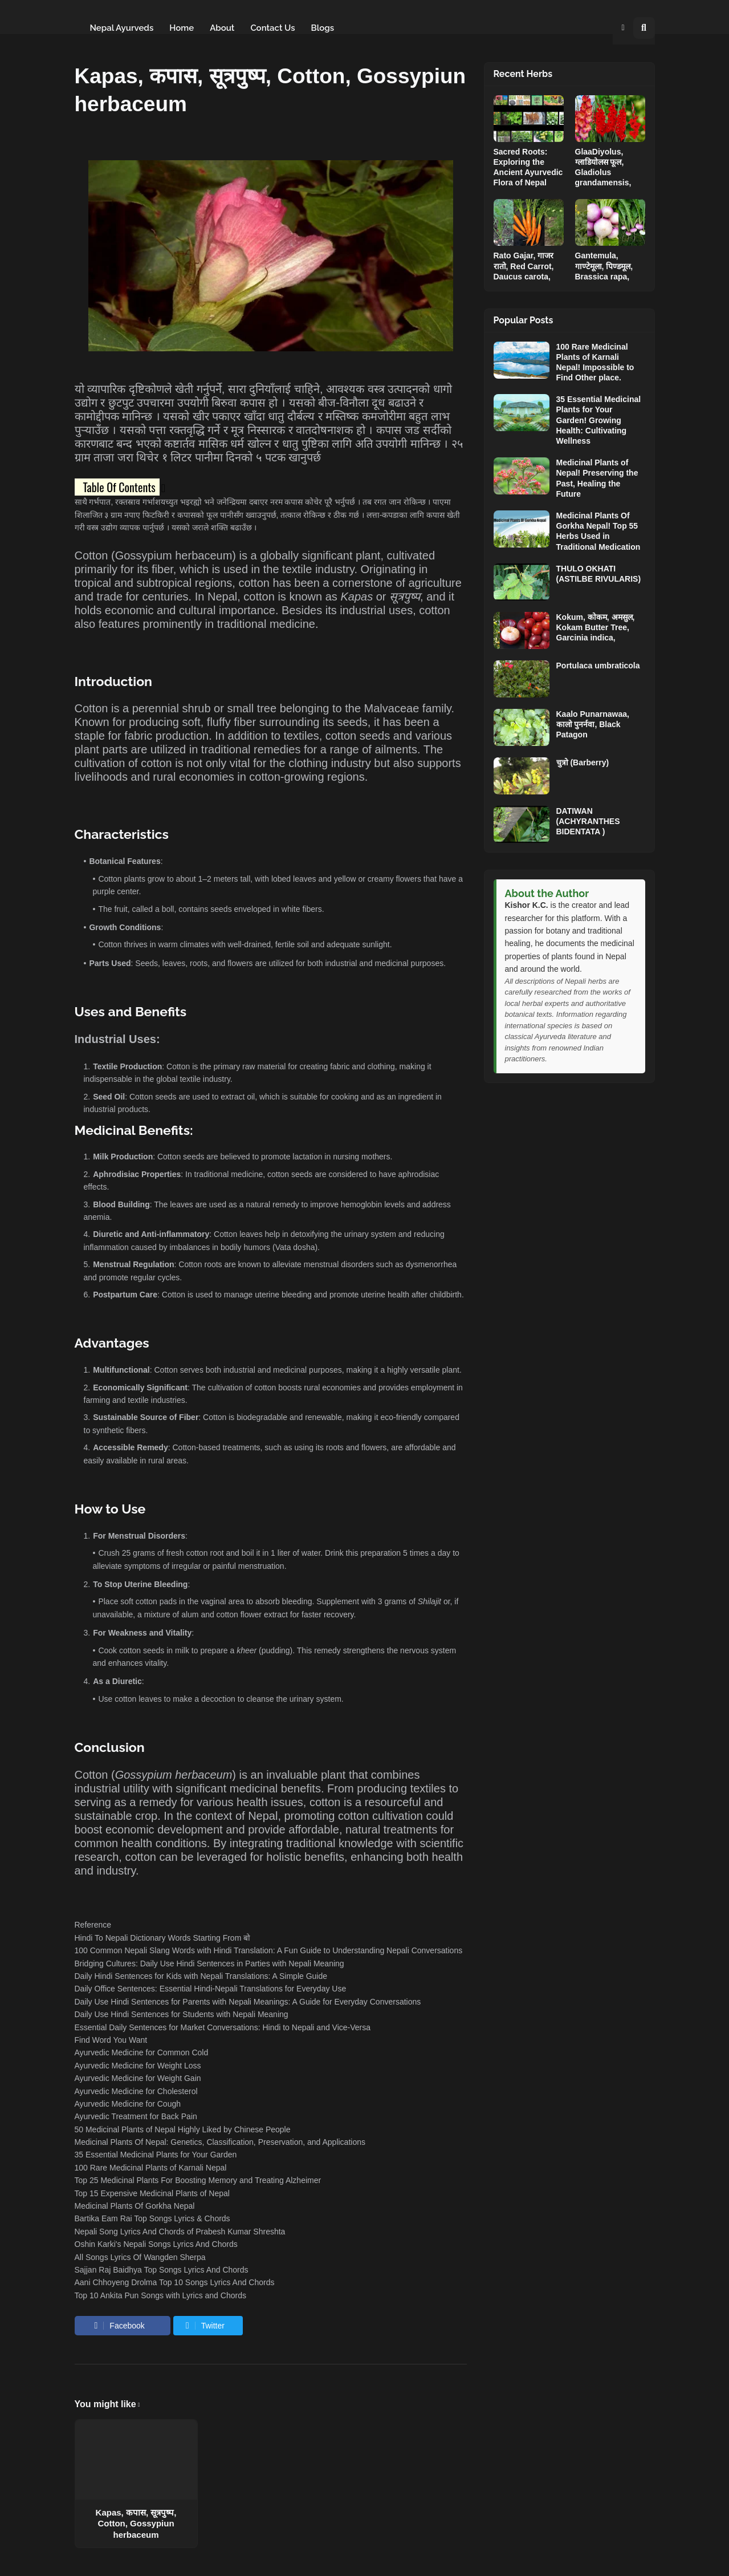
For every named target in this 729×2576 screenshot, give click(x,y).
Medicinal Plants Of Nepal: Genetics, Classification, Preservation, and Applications (220, 2142)
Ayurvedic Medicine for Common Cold (142, 2052)
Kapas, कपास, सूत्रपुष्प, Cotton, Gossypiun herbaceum (136, 2524)
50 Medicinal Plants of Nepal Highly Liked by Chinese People (183, 2129)
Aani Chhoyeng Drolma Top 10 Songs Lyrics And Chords (175, 2282)
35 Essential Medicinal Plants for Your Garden (156, 2154)
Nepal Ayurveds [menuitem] (122, 28)
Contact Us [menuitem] (272, 28)
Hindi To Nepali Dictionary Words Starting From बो (163, 1937)
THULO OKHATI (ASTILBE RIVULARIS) (598, 573)
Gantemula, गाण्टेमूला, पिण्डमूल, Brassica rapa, (604, 266)
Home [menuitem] (181, 28)
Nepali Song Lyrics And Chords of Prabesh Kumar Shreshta (180, 2231)
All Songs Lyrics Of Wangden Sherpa (140, 2257)
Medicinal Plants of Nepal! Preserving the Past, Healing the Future (597, 478)
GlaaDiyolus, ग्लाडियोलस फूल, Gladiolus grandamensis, (603, 167)
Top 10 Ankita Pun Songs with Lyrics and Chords (160, 2295)
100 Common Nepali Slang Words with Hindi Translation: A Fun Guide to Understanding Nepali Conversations (269, 1950)
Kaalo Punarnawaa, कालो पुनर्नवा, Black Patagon (592, 724)
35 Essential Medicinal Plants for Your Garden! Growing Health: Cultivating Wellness (598, 420)
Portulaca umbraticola (598, 665)
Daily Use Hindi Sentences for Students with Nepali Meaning (181, 2014)
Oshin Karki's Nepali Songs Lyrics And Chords (156, 2244)
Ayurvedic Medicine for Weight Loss (138, 2065)
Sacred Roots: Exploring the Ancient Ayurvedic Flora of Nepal (528, 167)
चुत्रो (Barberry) (582, 762)
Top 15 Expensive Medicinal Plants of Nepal (152, 2193)
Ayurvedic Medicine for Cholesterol (136, 2091)
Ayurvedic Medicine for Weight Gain (138, 2078)
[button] (623, 28)
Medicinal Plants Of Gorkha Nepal (135, 2205)
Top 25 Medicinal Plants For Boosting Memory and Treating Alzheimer (198, 2180)
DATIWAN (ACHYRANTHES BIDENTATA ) (588, 821)
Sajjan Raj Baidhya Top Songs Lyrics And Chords (162, 2269)
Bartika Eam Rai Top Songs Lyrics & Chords (152, 2218)
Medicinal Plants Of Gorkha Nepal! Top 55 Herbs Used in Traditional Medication (598, 531)
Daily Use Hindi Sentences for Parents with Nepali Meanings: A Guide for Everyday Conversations (248, 2001)
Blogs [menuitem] (322, 28)
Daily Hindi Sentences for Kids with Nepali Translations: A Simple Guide (201, 1976)
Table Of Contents (119, 487)
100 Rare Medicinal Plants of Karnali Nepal (151, 2167)
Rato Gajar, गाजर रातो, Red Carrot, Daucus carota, (524, 266)
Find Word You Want (111, 2039)
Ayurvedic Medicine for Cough (128, 2103)
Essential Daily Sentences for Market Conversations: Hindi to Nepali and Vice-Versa (223, 2027)
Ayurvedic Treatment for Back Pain (136, 2116)
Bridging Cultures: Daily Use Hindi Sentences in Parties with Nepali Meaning (209, 1963)
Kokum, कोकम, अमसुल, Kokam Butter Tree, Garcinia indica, (595, 627)
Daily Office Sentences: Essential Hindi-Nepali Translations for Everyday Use (211, 1988)
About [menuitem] (222, 28)
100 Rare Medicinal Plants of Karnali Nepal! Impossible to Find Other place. (595, 362)
